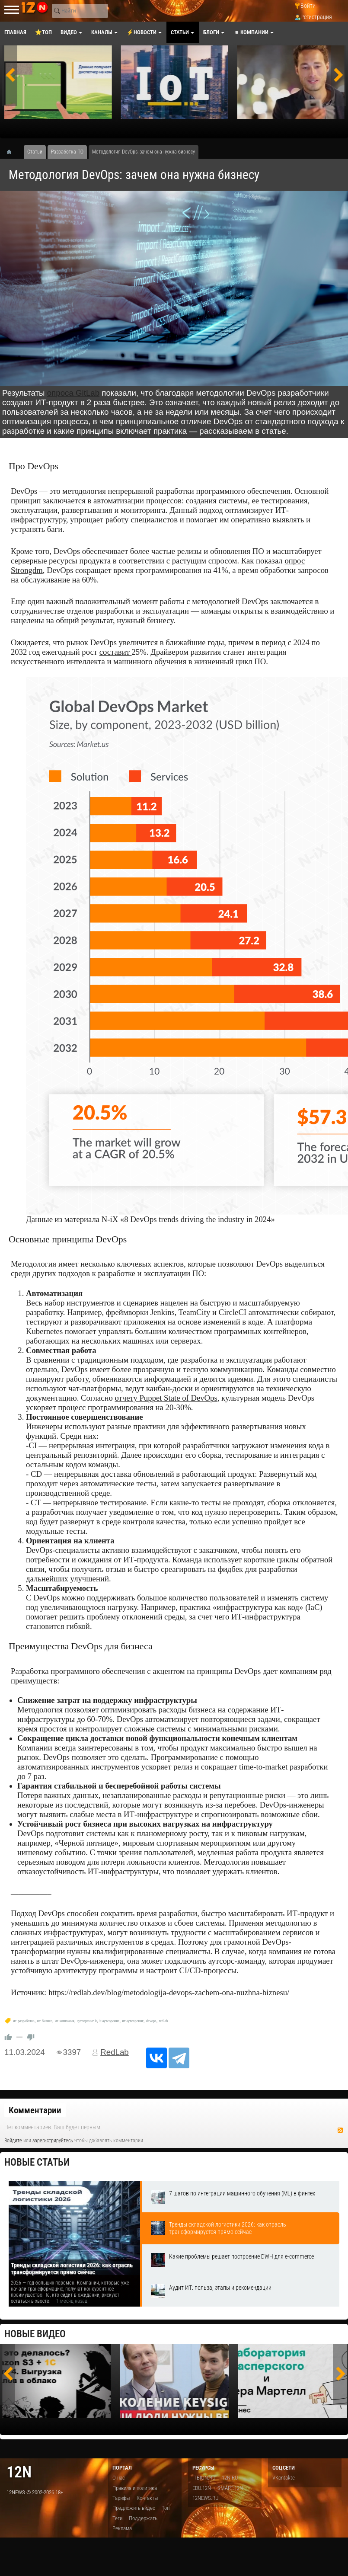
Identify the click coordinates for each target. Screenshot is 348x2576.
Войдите (13, 2141)
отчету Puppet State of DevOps (166, 1397)
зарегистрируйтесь (52, 2141)
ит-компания (64, 2021)
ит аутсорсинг (133, 2021)
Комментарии (35, 2110)
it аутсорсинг (109, 2021)
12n (19, 2472)
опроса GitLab (73, 392)
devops (151, 2021)
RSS (340, 2130)
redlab (163, 2021)
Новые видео (35, 2334)
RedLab (114, 2052)
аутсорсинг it (87, 2021)
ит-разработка (24, 2021)
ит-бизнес (44, 2021)
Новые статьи (37, 2162)
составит (115, 651)
